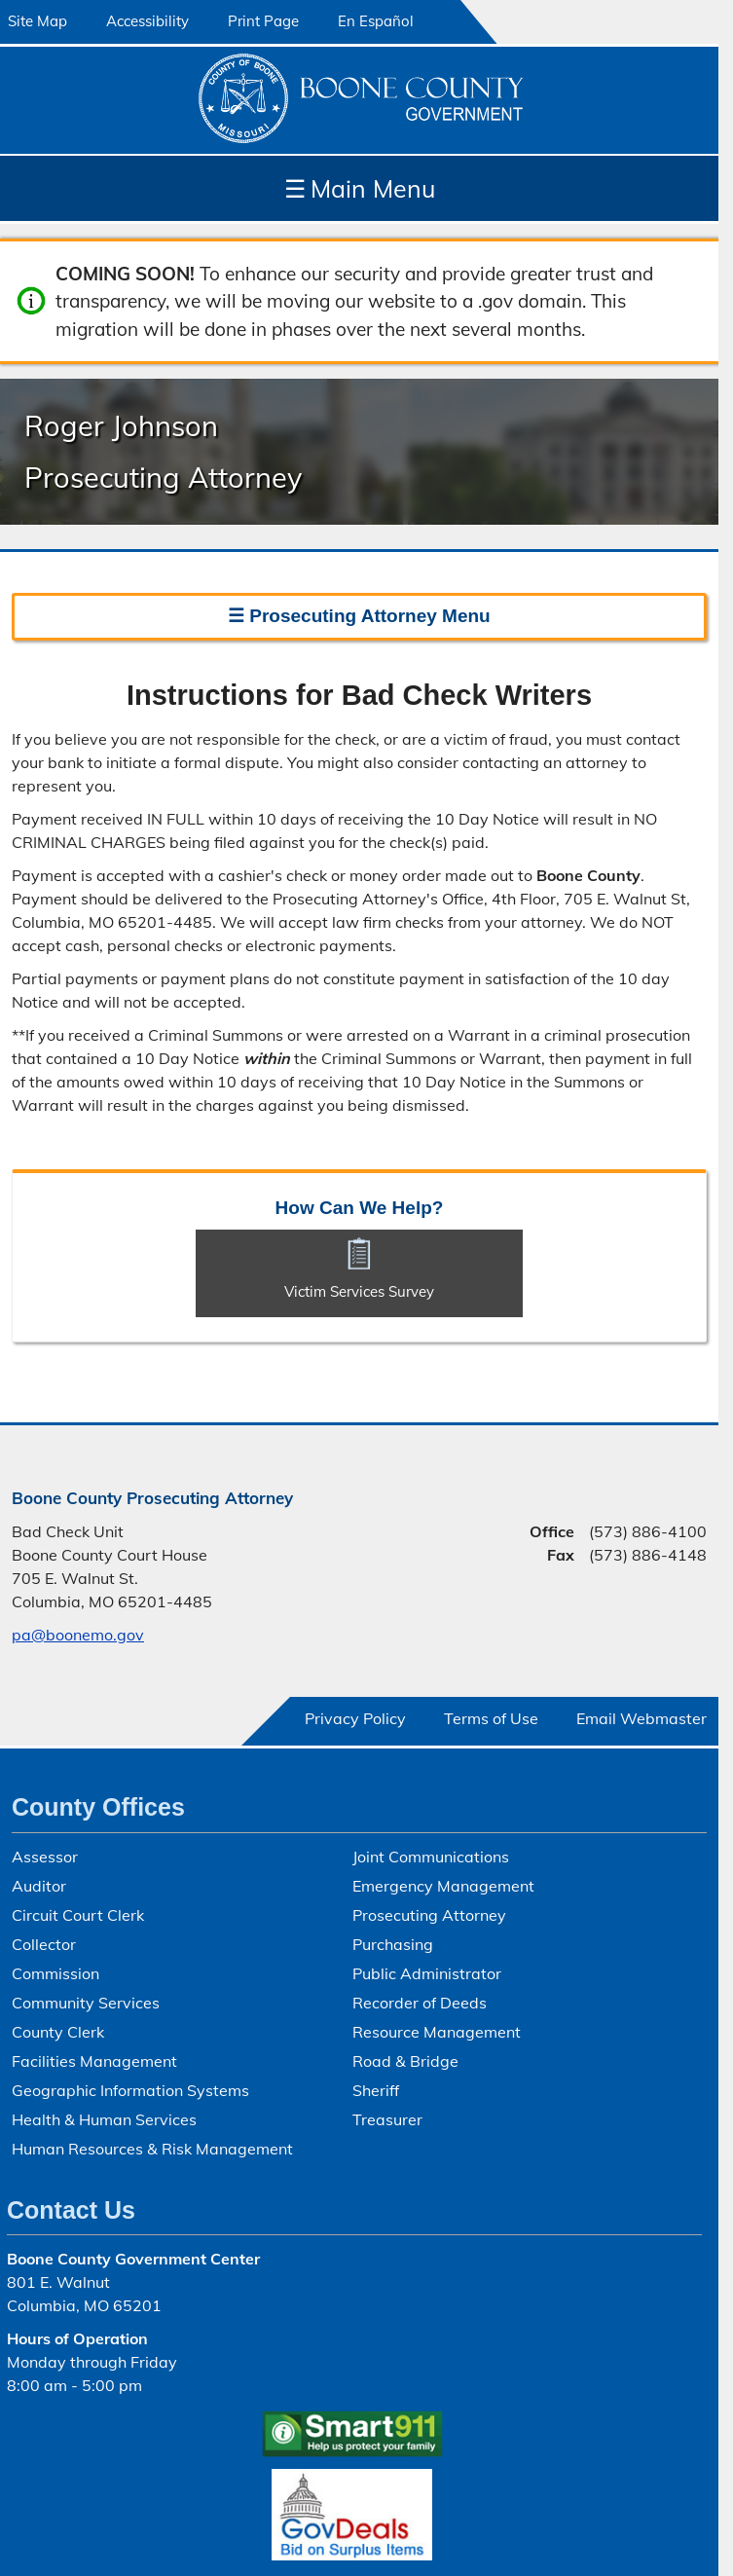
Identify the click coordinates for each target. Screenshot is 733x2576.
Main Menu (359, 188)
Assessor (45, 1856)
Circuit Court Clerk (78, 1915)
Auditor (39, 1885)
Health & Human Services (104, 2119)
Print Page (263, 21)
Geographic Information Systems (130, 2090)
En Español (376, 21)
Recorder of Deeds (419, 2002)
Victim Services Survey (359, 1291)
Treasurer (387, 2119)
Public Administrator (426, 1973)
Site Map (37, 21)
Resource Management (436, 2032)
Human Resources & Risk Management (152, 2148)
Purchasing (392, 1944)
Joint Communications (430, 1856)
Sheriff (375, 2090)
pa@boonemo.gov (78, 1634)
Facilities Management (94, 2061)
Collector (44, 1944)
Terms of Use (491, 1718)
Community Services (86, 2002)
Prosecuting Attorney (429, 1915)
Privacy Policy (355, 1718)
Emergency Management (443, 1885)
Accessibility (147, 21)
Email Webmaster (641, 1718)
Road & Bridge (405, 2061)
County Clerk (58, 2032)
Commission (55, 1973)
